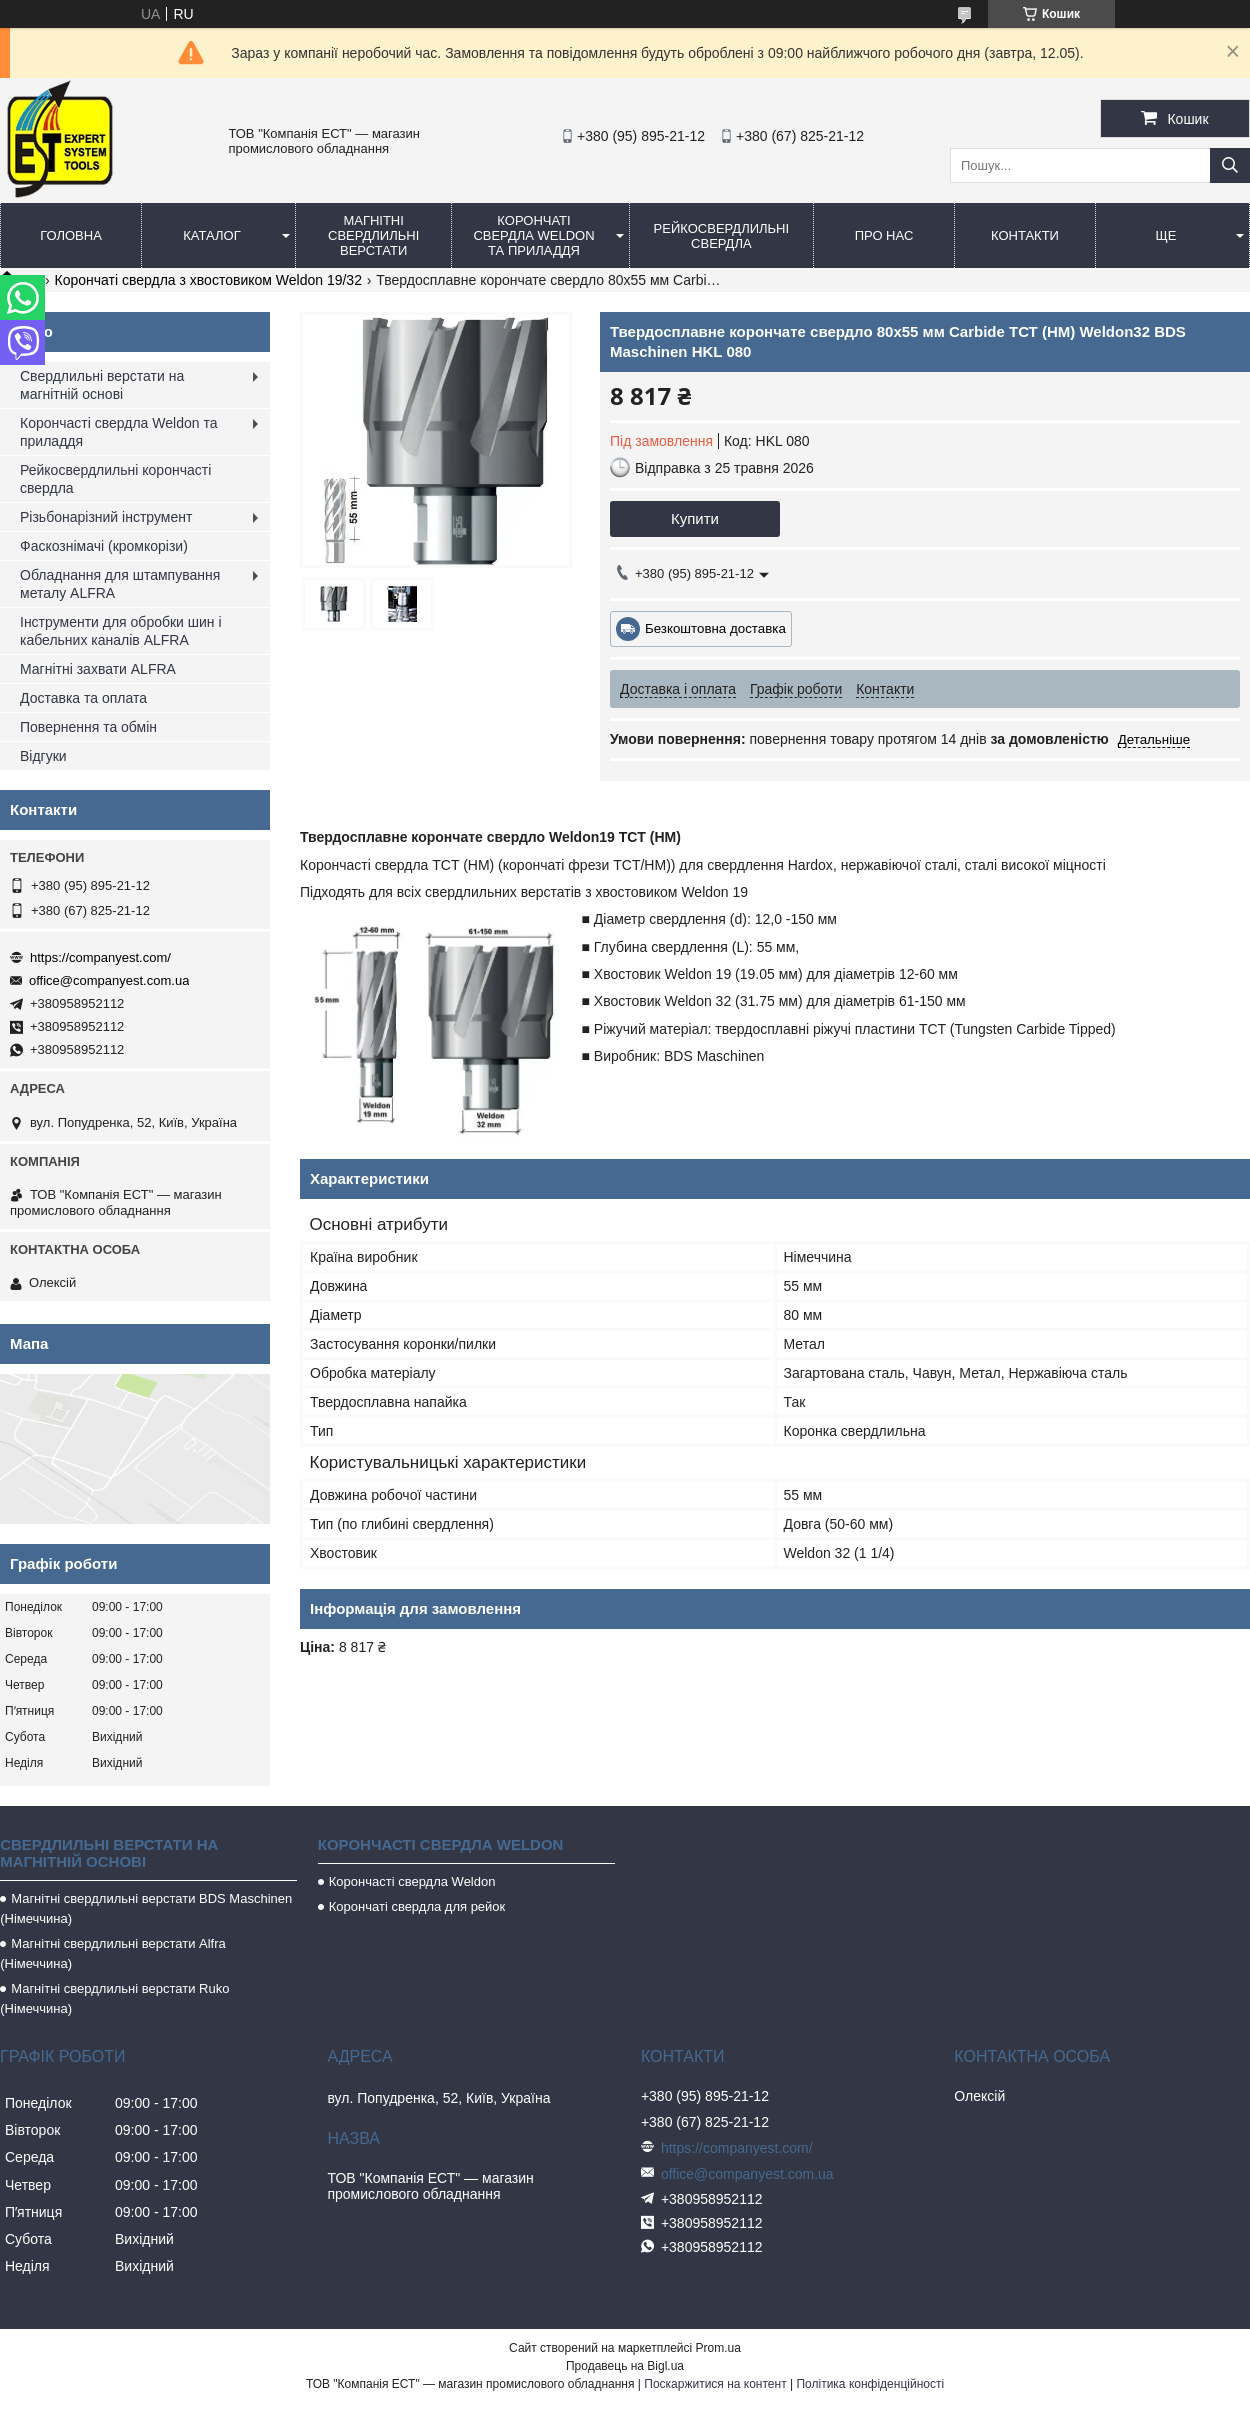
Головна (71, 235)
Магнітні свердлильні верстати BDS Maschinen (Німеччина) (146, 1908)
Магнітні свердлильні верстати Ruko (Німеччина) (114, 1998)
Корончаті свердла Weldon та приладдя (533, 235)
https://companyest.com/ (100, 957)
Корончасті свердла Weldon (412, 1881)
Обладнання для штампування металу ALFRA (120, 584)
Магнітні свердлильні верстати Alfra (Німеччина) (113, 1953)
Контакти (1025, 235)
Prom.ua (718, 2348)
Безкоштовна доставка (715, 628)
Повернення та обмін (88, 727)
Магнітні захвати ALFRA (98, 669)
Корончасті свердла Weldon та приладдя (118, 432)
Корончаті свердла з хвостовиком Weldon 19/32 (208, 280)
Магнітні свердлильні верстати (373, 235)
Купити (695, 518)
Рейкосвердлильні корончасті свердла (115, 479)
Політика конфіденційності (870, 2384)
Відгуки (43, 756)
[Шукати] (1230, 165)
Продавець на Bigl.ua (625, 2366)
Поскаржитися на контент (715, 2384)
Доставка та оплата (83, 698)
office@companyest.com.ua (109, 980)
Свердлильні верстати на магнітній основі (102, 385)
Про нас (884, 235)
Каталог (211, 235)
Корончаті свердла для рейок (417, 1906)
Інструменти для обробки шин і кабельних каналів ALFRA (121, 631)
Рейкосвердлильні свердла (722, 236)
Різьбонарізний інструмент (106, 517)
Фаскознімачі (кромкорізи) (104, 546)
